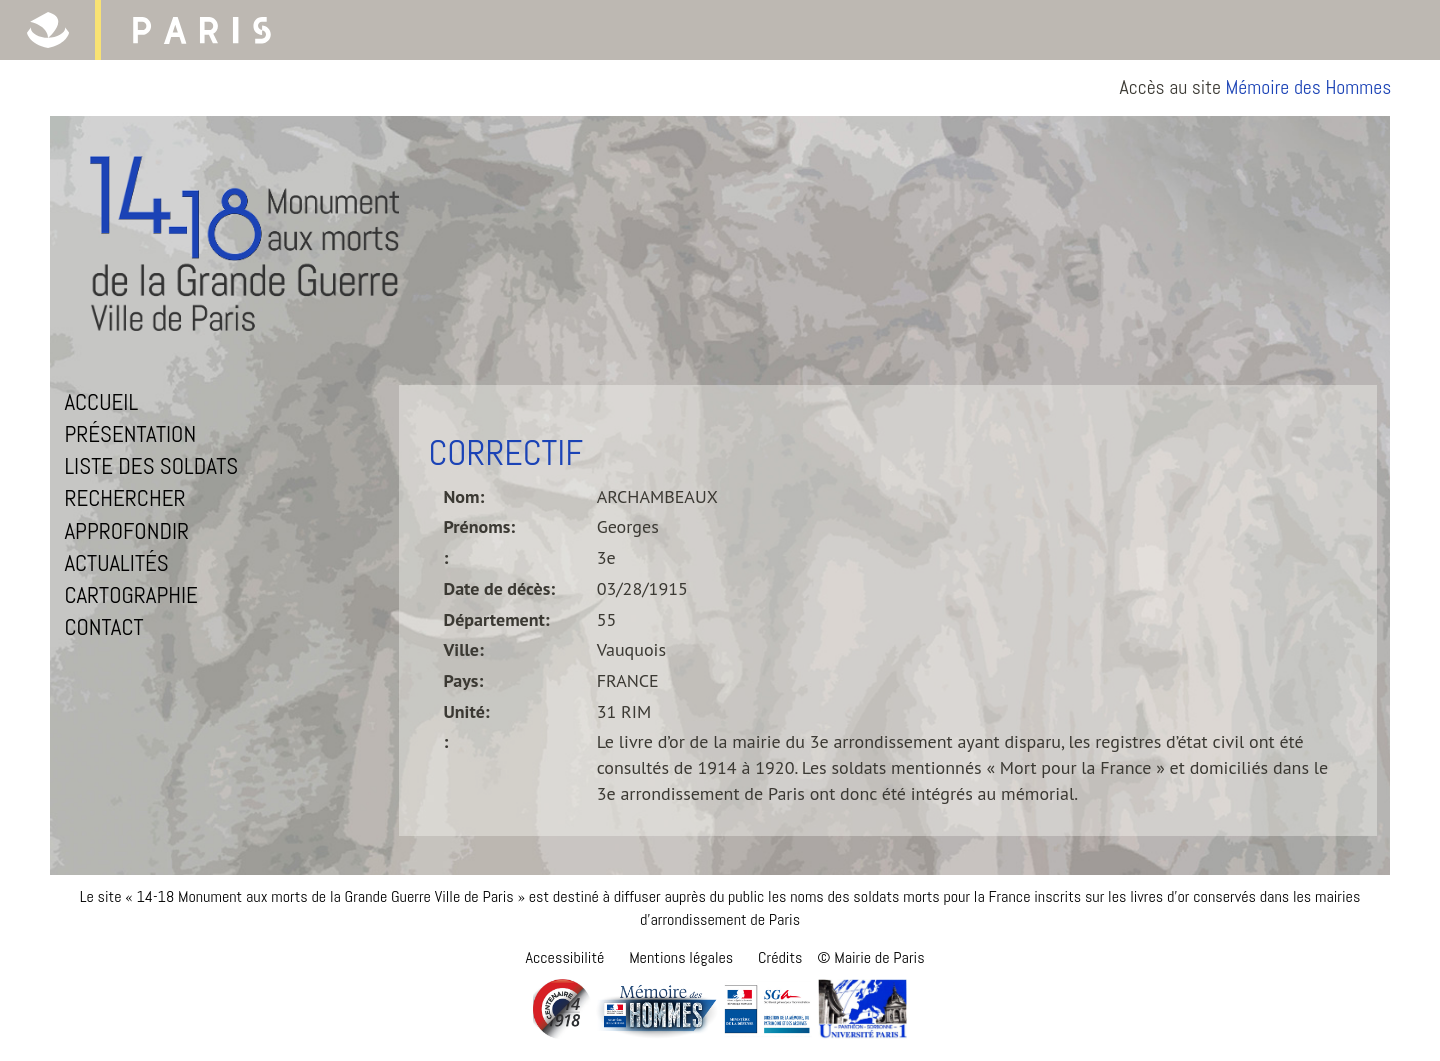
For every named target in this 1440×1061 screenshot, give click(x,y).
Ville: (464, 649)
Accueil (101, 402)
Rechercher (124, 498)
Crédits (780, 957)
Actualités (116, 563)
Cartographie (131, 595)
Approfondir (126, 531)
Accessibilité (564, 957)
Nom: (464, 496)
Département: (497, 619)
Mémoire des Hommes (1309, 87)
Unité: (467, 711)
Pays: (464, 680)
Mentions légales (681, 957)
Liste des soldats (151, 466)
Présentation (130, 434)
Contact (103, 627)
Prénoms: (480, 526)
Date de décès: (500, 588)
